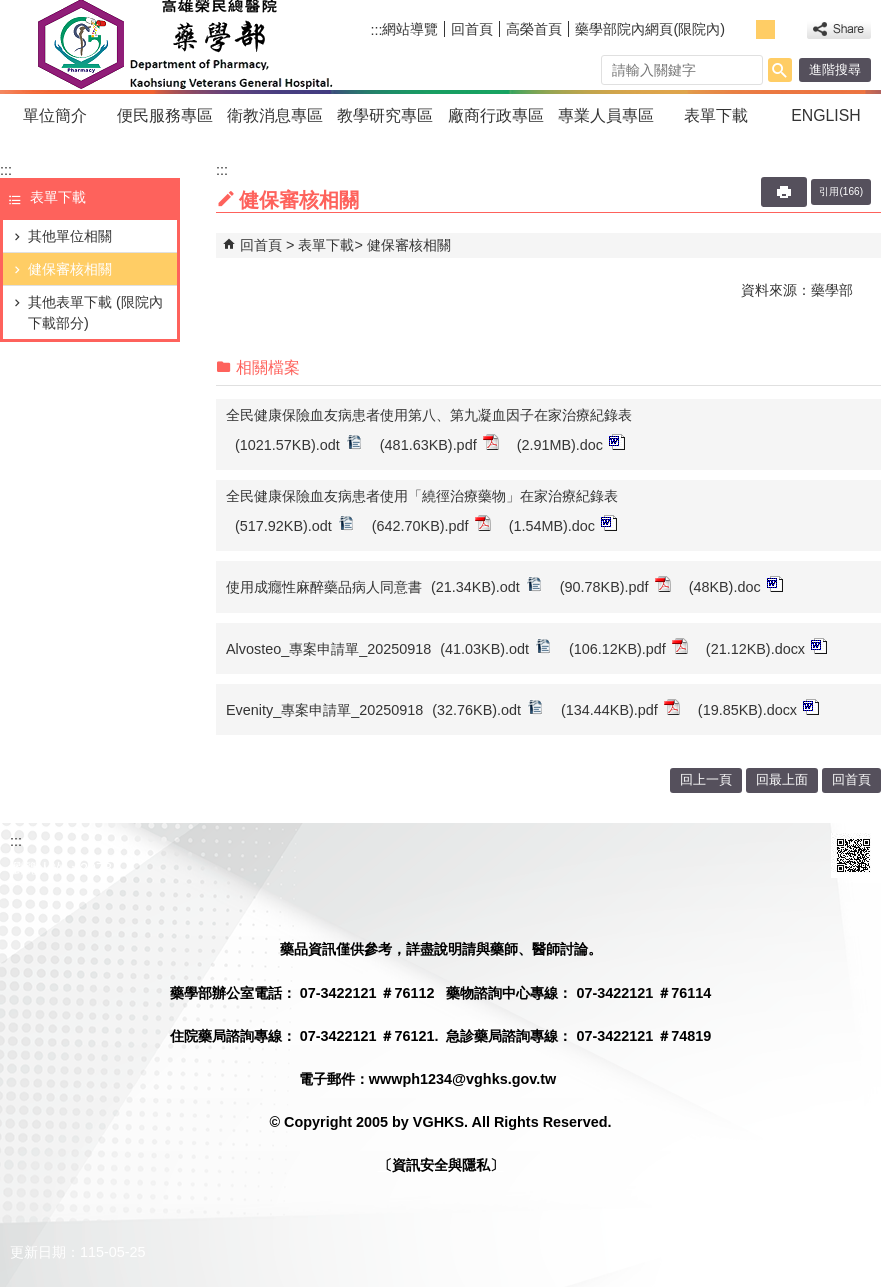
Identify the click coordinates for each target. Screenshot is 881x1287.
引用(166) (841, 191)
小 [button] (743, 29)
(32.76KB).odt (487, 708)
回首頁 (472, 29)
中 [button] (765, 29)
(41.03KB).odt (495, 647)
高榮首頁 (534, 29)
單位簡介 (55, 115)
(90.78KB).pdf (615, 585)
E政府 (799, 855)
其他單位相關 (70, 236)
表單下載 (716, 115)
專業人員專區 (606, 115)
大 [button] (787, 29)
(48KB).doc (736, 585)
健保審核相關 (70, 269)
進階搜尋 (835, 69)
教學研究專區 (385, 115)
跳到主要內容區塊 (10, 10)
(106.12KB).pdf (628, 647)
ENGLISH (826, 115)
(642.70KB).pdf (431, 524)
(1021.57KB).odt (298, 443)
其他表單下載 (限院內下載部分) (95, 312)
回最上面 (782, 779)
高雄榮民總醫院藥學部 (183, 45)
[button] (780, 70)
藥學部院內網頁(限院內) (650, 29)
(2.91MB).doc (571, 443)
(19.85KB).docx (758, 708)
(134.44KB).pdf (620, 708)
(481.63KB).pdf (439, 443)
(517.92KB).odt (294, 524)
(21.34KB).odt (486, 585)
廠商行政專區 (496, 115)
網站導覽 (410, 29)
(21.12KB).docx (766, 647)
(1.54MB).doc (563, 524)
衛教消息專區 (275, 115)
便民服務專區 (165, 115)
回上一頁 (706, 779)
